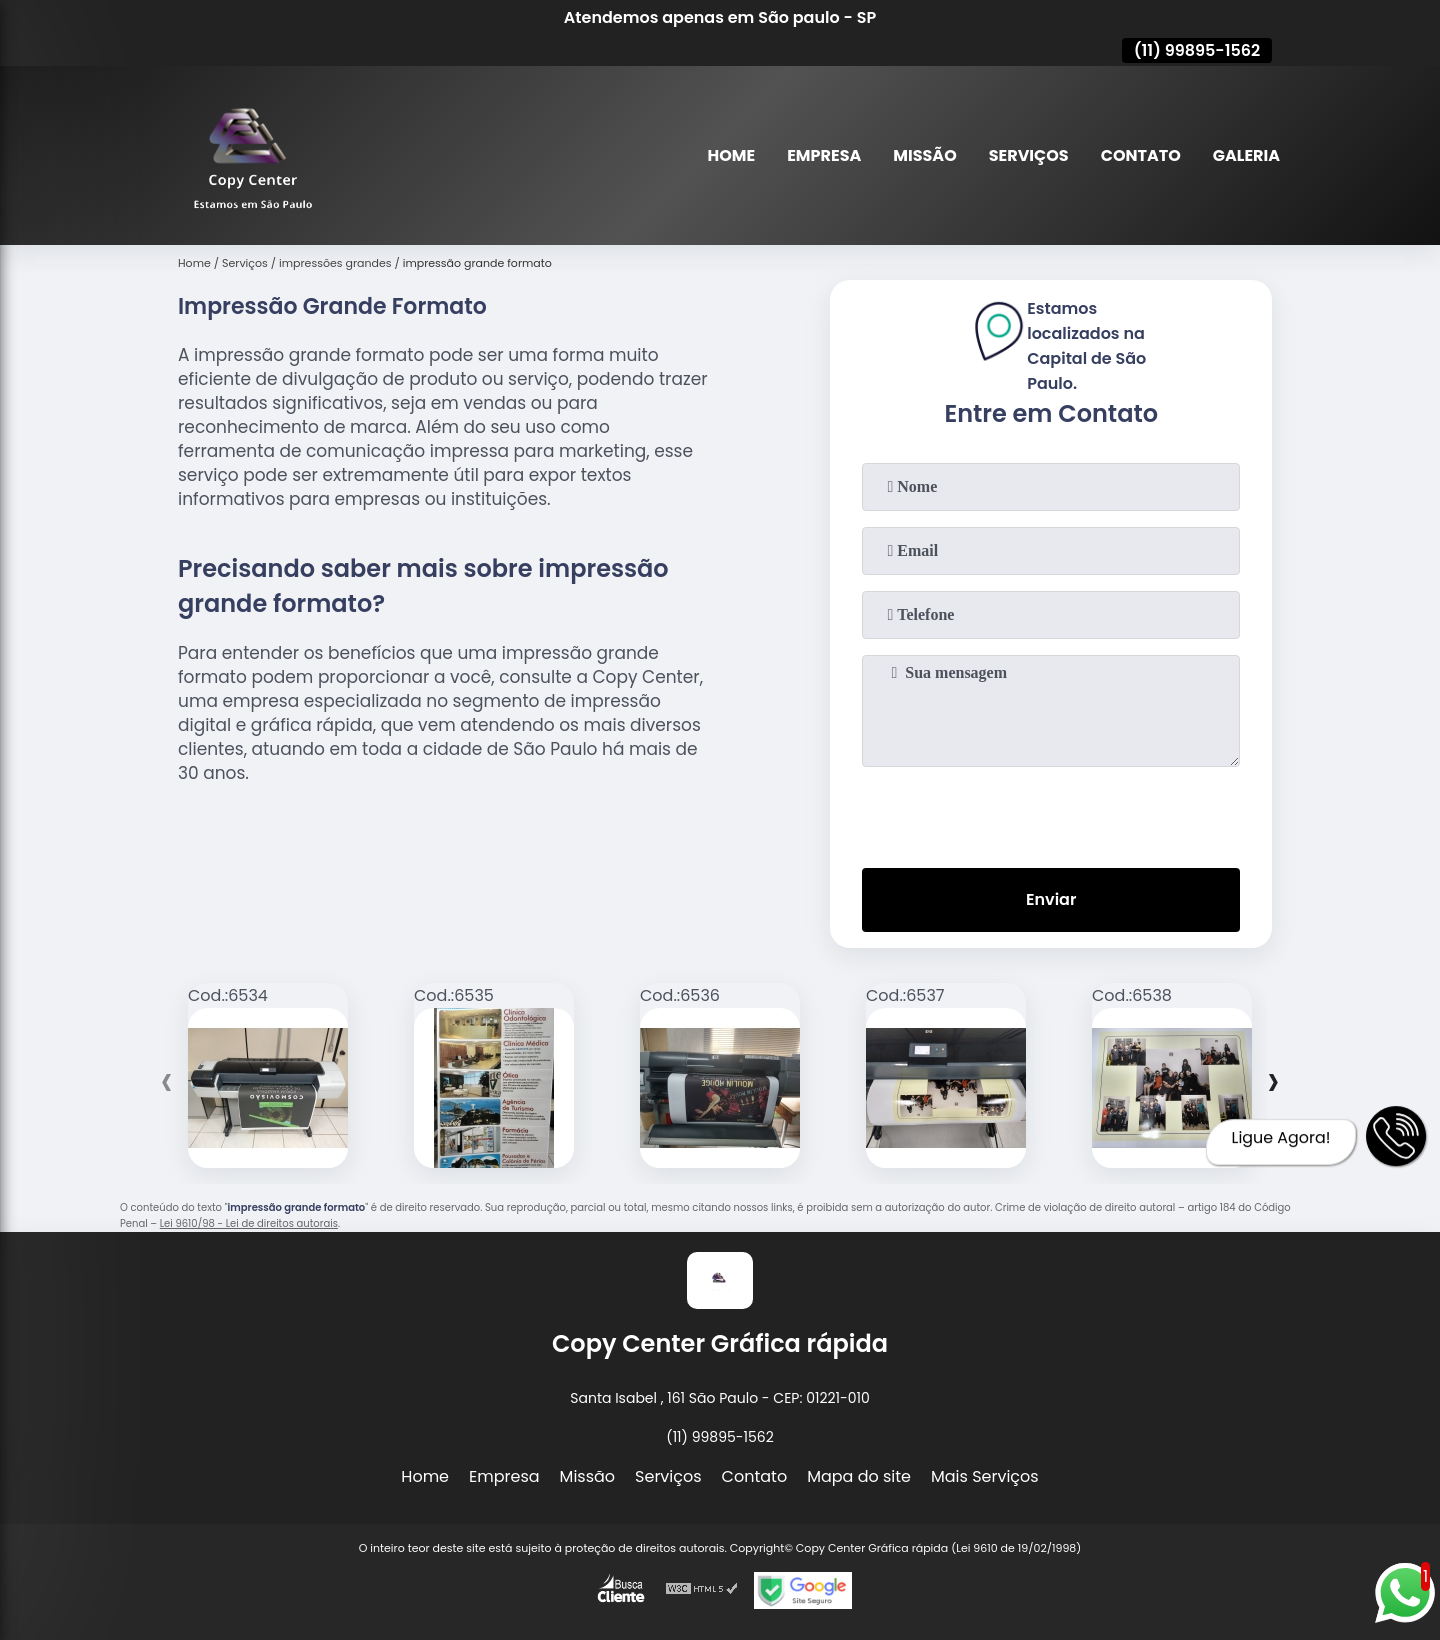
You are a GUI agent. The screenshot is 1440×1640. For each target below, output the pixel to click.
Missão (924, 155)
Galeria (1246, 155)
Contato (1141, 155)
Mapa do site (859, 1476)
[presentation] (1051, 813)
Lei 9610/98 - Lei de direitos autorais (249, 1223)
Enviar (1051, 899)
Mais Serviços (985, 1476)
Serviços (1029, 155)
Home (732, 155)
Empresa (824, 155)
